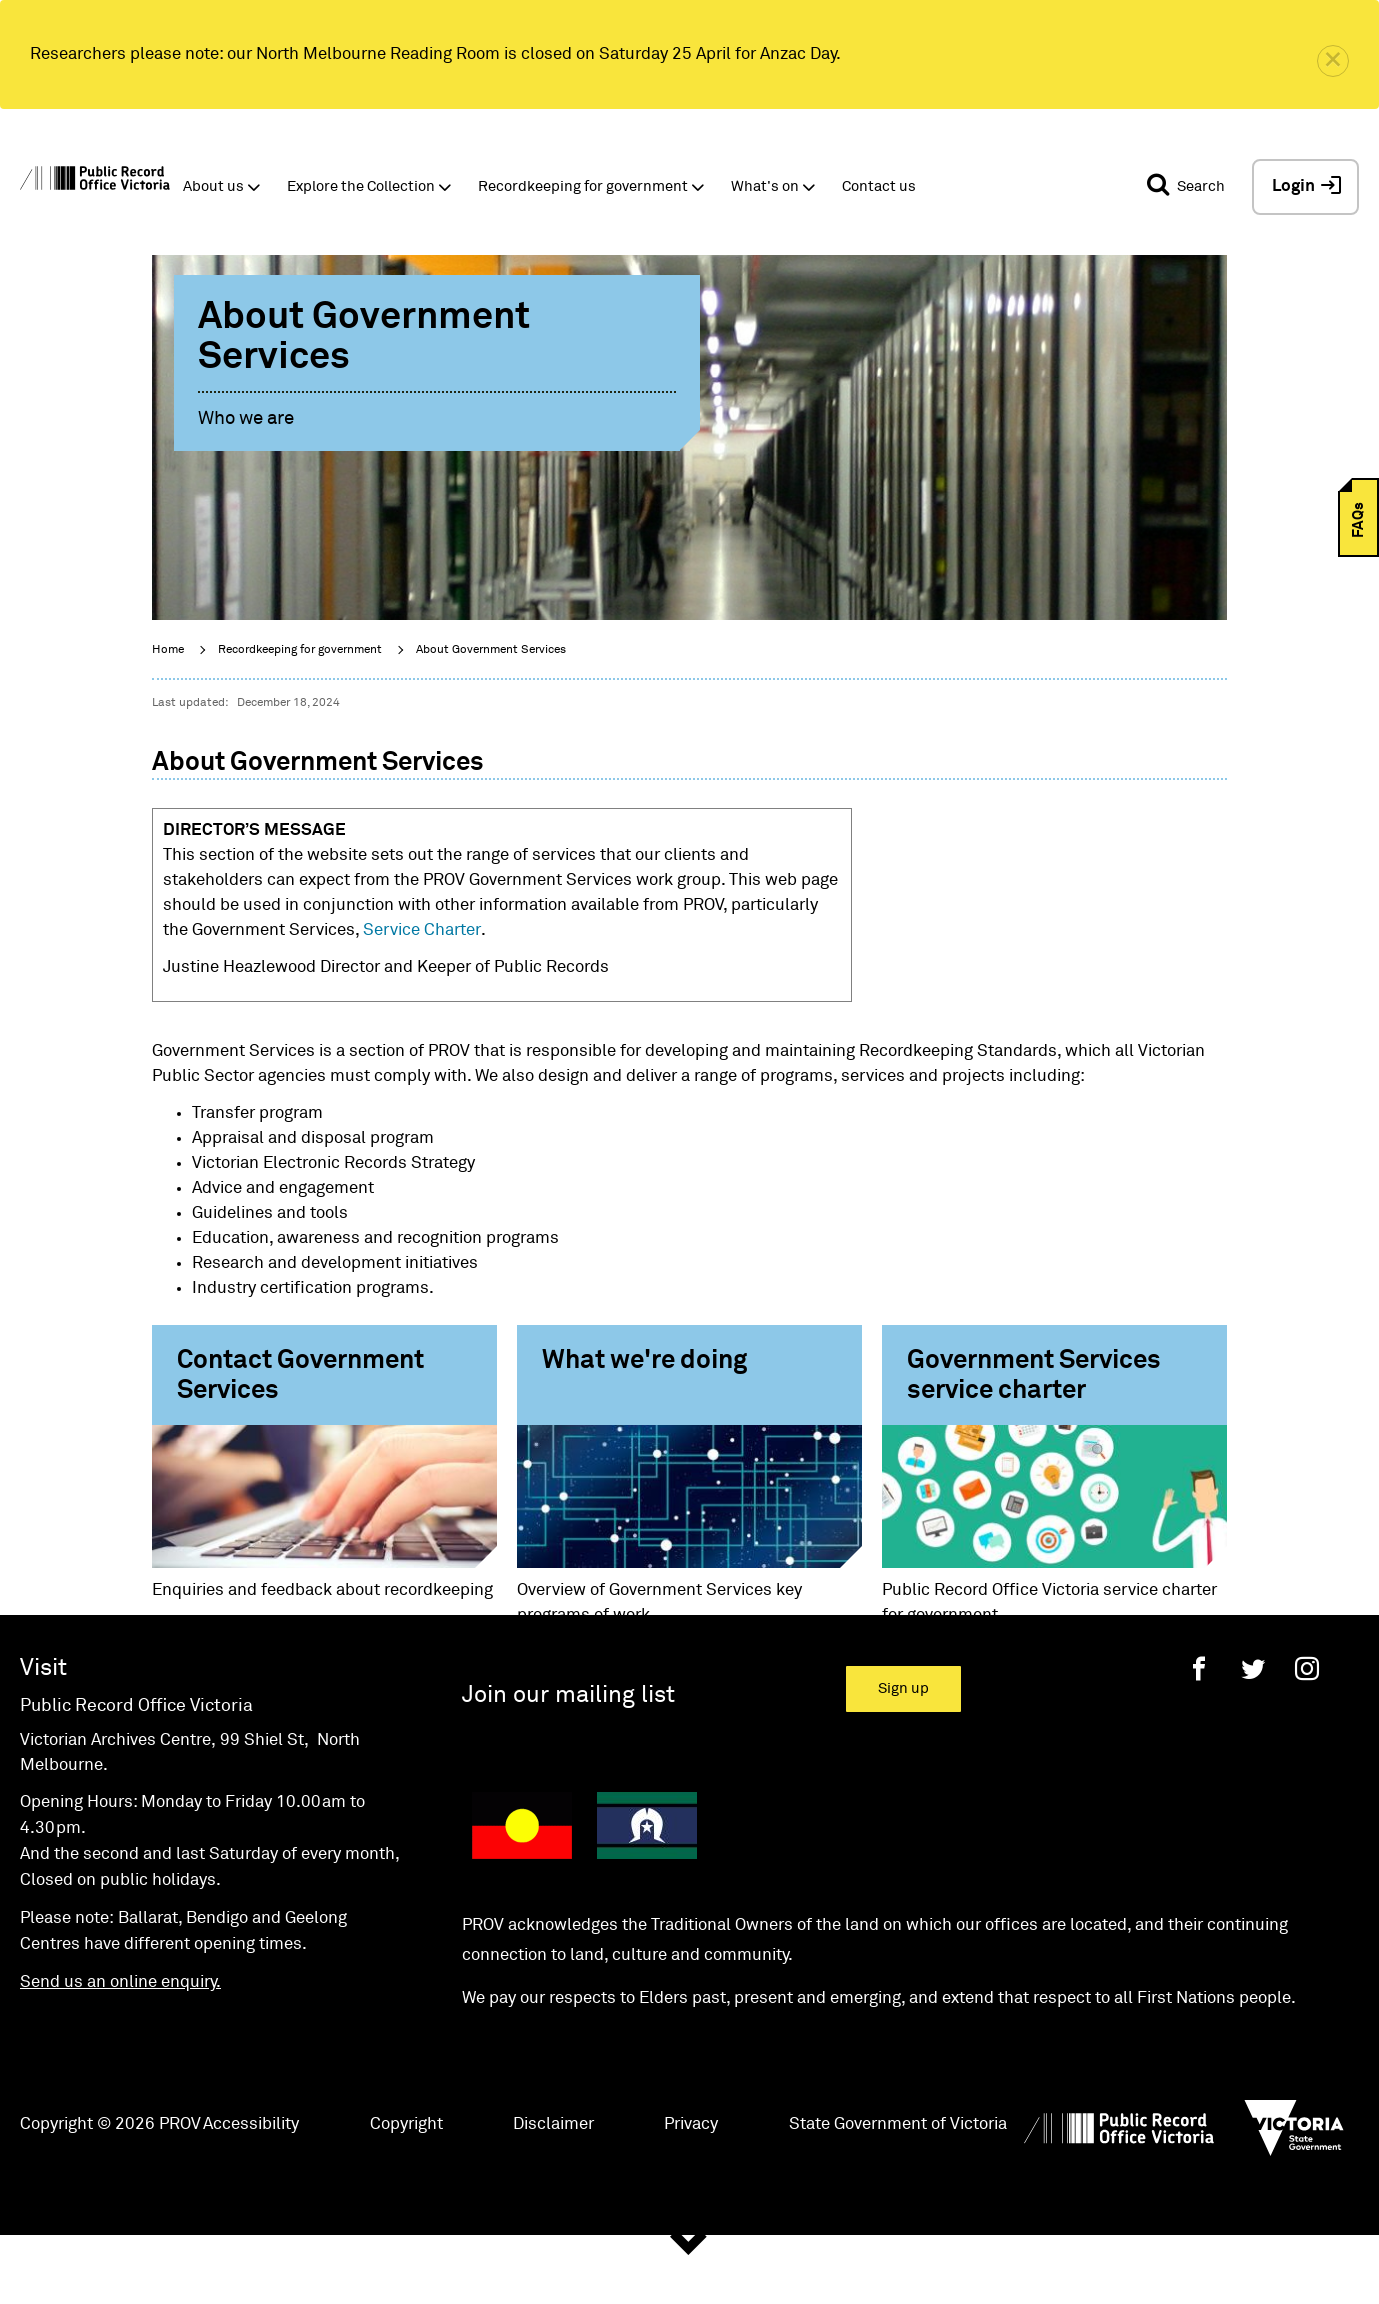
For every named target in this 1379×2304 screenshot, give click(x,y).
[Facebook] (1199, 1733)
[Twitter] (1253, 1733)
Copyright (406, 2189)
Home (168, 650)
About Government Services (491, 650)
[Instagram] (1307, 1733)
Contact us (879, 186)
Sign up (903, 1753)
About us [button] (213, 186)
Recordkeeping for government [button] (583, 186)
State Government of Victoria (898, 2189)
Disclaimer (553, 2189)
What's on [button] (765, 186)
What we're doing (644, 1361)
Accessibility (251, 2189)
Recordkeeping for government (300, 650)
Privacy (691, 2189)
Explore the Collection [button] (361, 186)
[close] (1333, 61)
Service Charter (422, 930)
